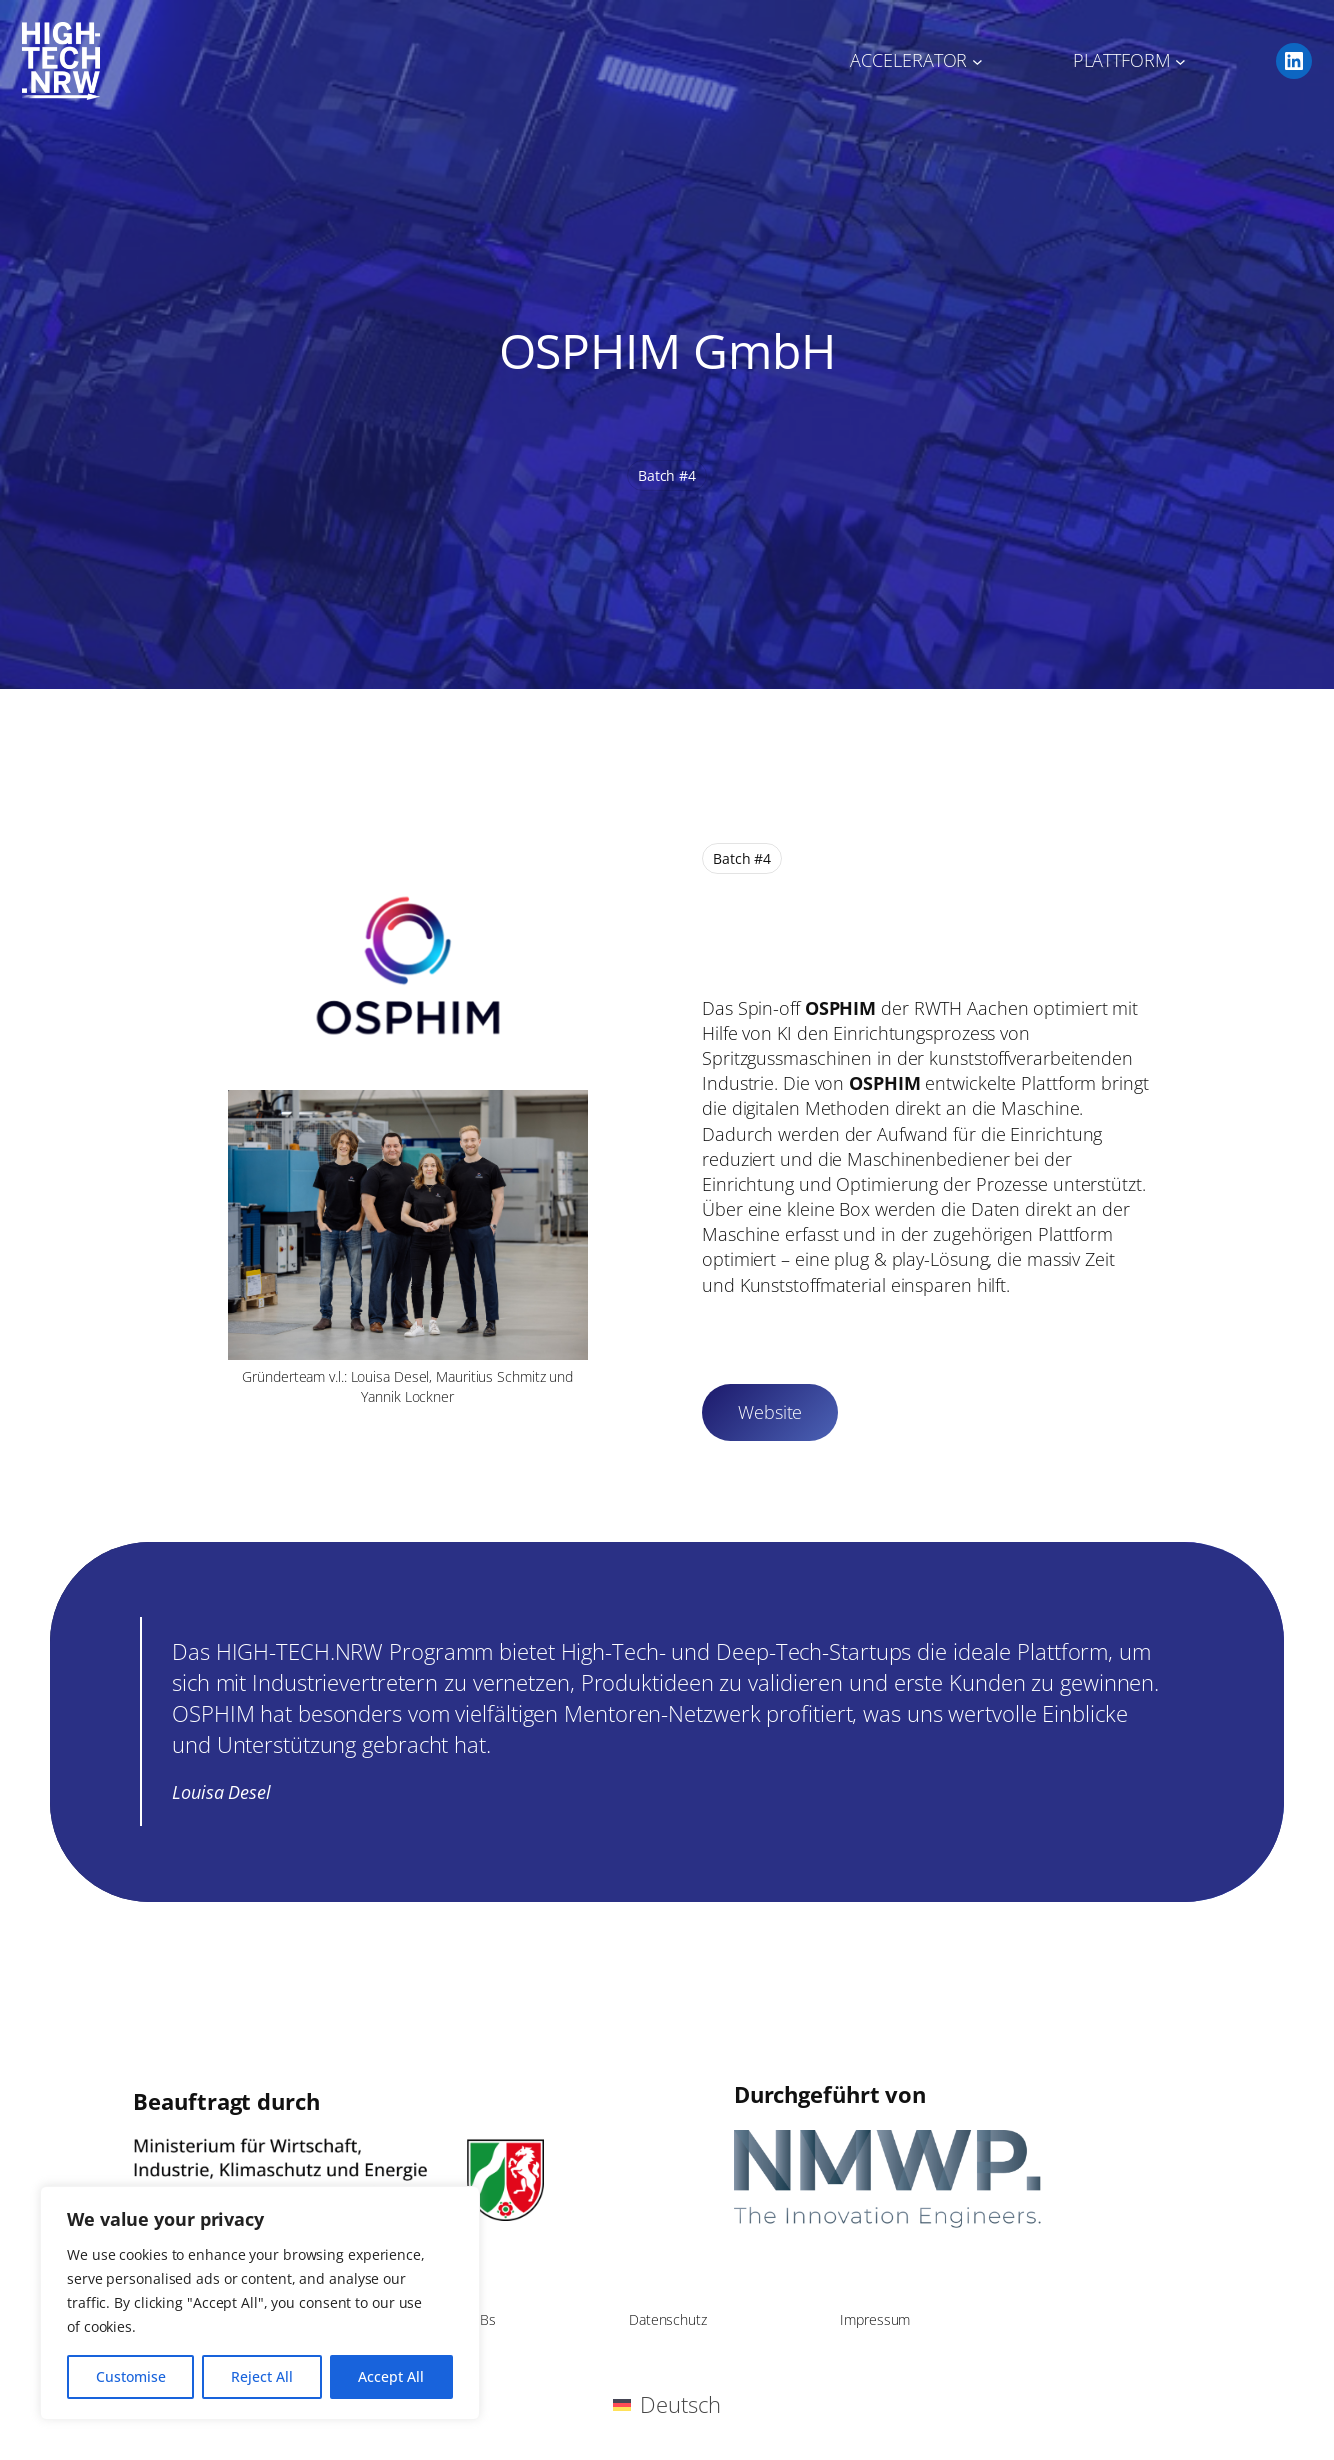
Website (770, 1412)
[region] (260, 2303)
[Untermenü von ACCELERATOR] (977, 61)
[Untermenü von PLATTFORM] (1180, 61)
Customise (131, 2376)
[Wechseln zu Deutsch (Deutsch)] (666, 2404)
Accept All (391, 2376)
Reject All (262, 2376)
